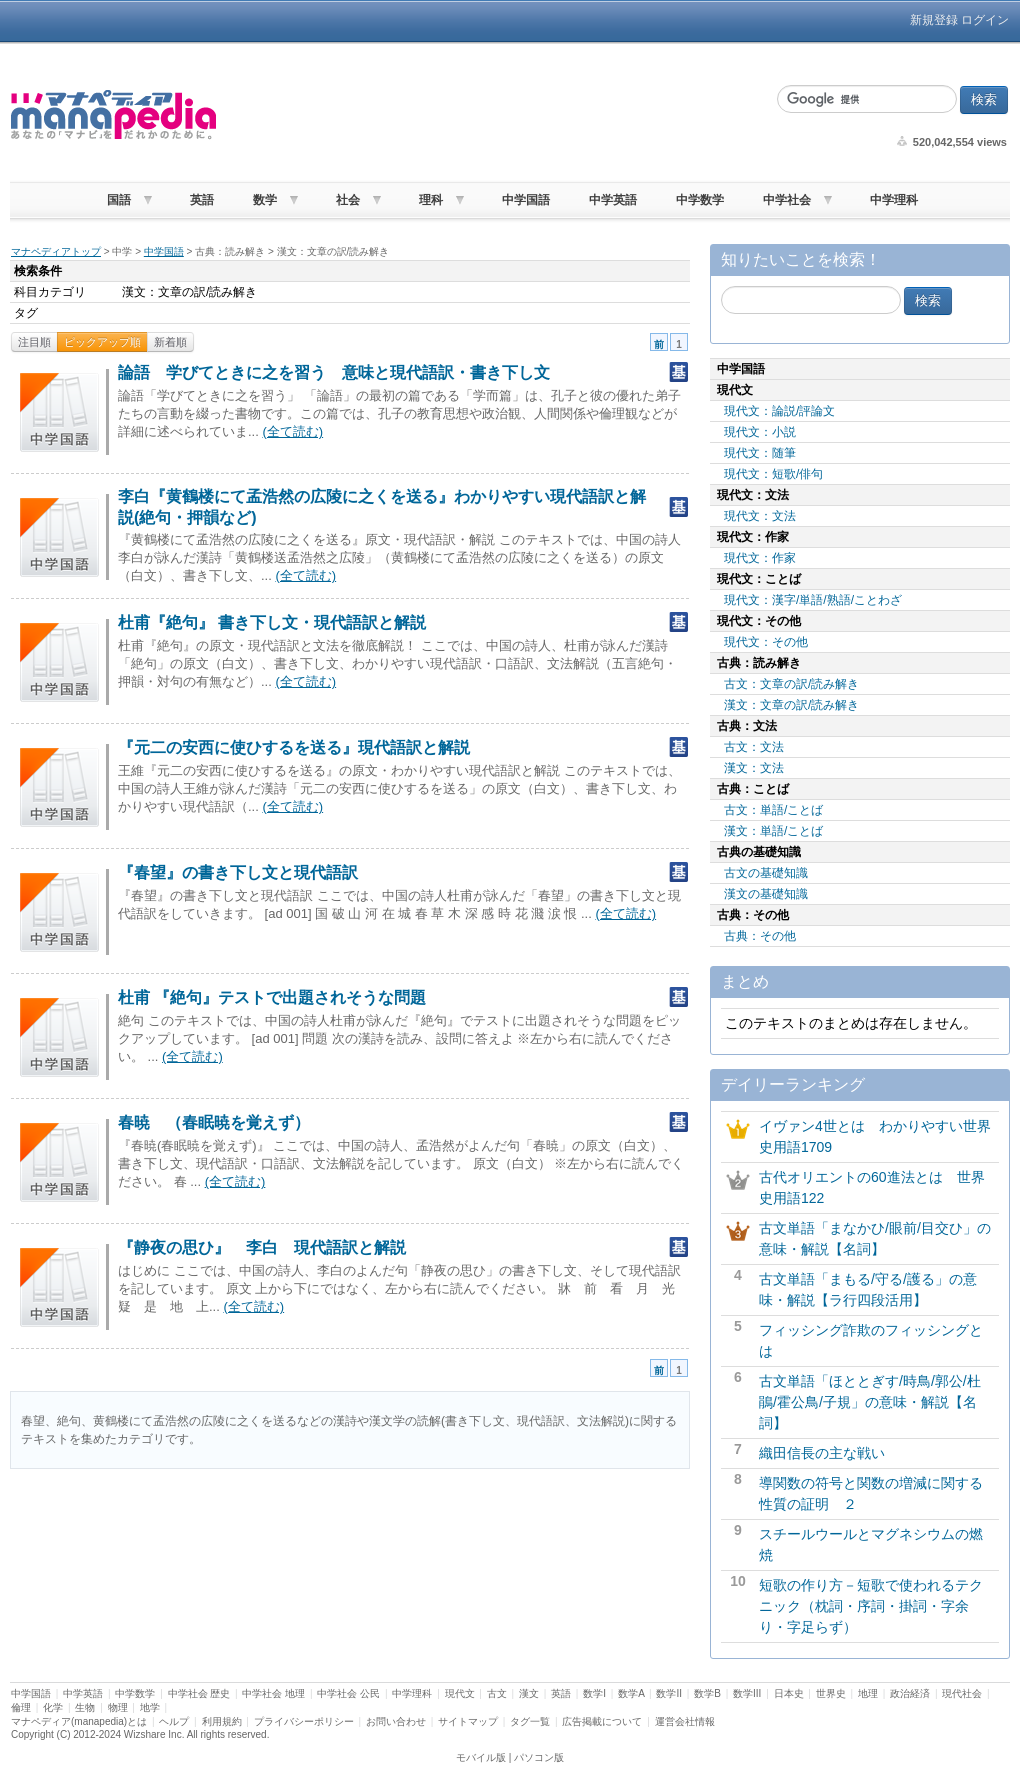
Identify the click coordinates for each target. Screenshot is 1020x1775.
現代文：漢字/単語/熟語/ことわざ (813, 600)
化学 (53, 1707)
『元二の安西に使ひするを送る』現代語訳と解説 (294, 747)
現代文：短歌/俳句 (773, 474)
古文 (497, 1693)
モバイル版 (481, 1757)
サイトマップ (468, 1721)
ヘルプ (174, 1721)
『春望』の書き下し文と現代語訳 (238, 872)
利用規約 (222, 1721)
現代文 (460, 1693)
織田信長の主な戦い (822, 1453)
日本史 (789, 1693)
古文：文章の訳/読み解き (791, 684)
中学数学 (700, 200)
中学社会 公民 (348, 1693)
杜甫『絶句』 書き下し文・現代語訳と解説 (272, 622)
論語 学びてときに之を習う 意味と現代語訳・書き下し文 (334, 372)
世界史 (831, 1693)
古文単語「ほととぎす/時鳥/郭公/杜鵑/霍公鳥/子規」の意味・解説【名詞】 (870, 1402)
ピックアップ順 (102, 342)
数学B (707, 1693)
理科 (431, 200)
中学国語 (526, 200)
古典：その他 (760, 936)
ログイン (985, 20)
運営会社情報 (685, 1721)
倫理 (21, 1707)
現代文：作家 (760, 558)
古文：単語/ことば (773, 810)
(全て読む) (292, 431)
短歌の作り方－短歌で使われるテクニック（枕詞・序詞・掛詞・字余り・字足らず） (871, 1606)
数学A (631, 1693)
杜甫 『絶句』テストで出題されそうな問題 (272, 997)
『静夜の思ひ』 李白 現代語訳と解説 (262, 1247)
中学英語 (613, 200)
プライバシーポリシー (304, 1721)
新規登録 (934, 20)
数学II (669, 1693)
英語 (202, 200)
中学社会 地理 (273, 1693)
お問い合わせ (396, 1721)
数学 (265, 200)
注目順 (34, 342)
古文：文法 (754, 747)
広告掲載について (602, 1721)
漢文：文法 (754, 768)
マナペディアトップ (56, 251)
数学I (594, 1693)
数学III (747, 1693)
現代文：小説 (760, 432)
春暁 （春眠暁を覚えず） (214, 1122)
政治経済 (910, 1693)
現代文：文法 (760, 516)
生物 (85, 1707)
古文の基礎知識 (766, 873)
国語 (119, 200)
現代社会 (962, 1693)
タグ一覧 (530, 1721)
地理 (868, 1693)
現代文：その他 (766, 642)
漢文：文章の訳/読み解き (791, 705)
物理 (118, 1707)
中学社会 (787, 200)
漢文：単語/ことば (773, 831)
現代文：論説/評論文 (779, 411)
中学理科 (894, 200)
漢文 (529, 1693)
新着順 (170, 342)
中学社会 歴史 (199, 1693)
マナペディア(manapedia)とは (79, 1721)
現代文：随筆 (760, 453)
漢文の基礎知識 (766, 894)
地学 (150, 1707)
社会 (348, 200)
